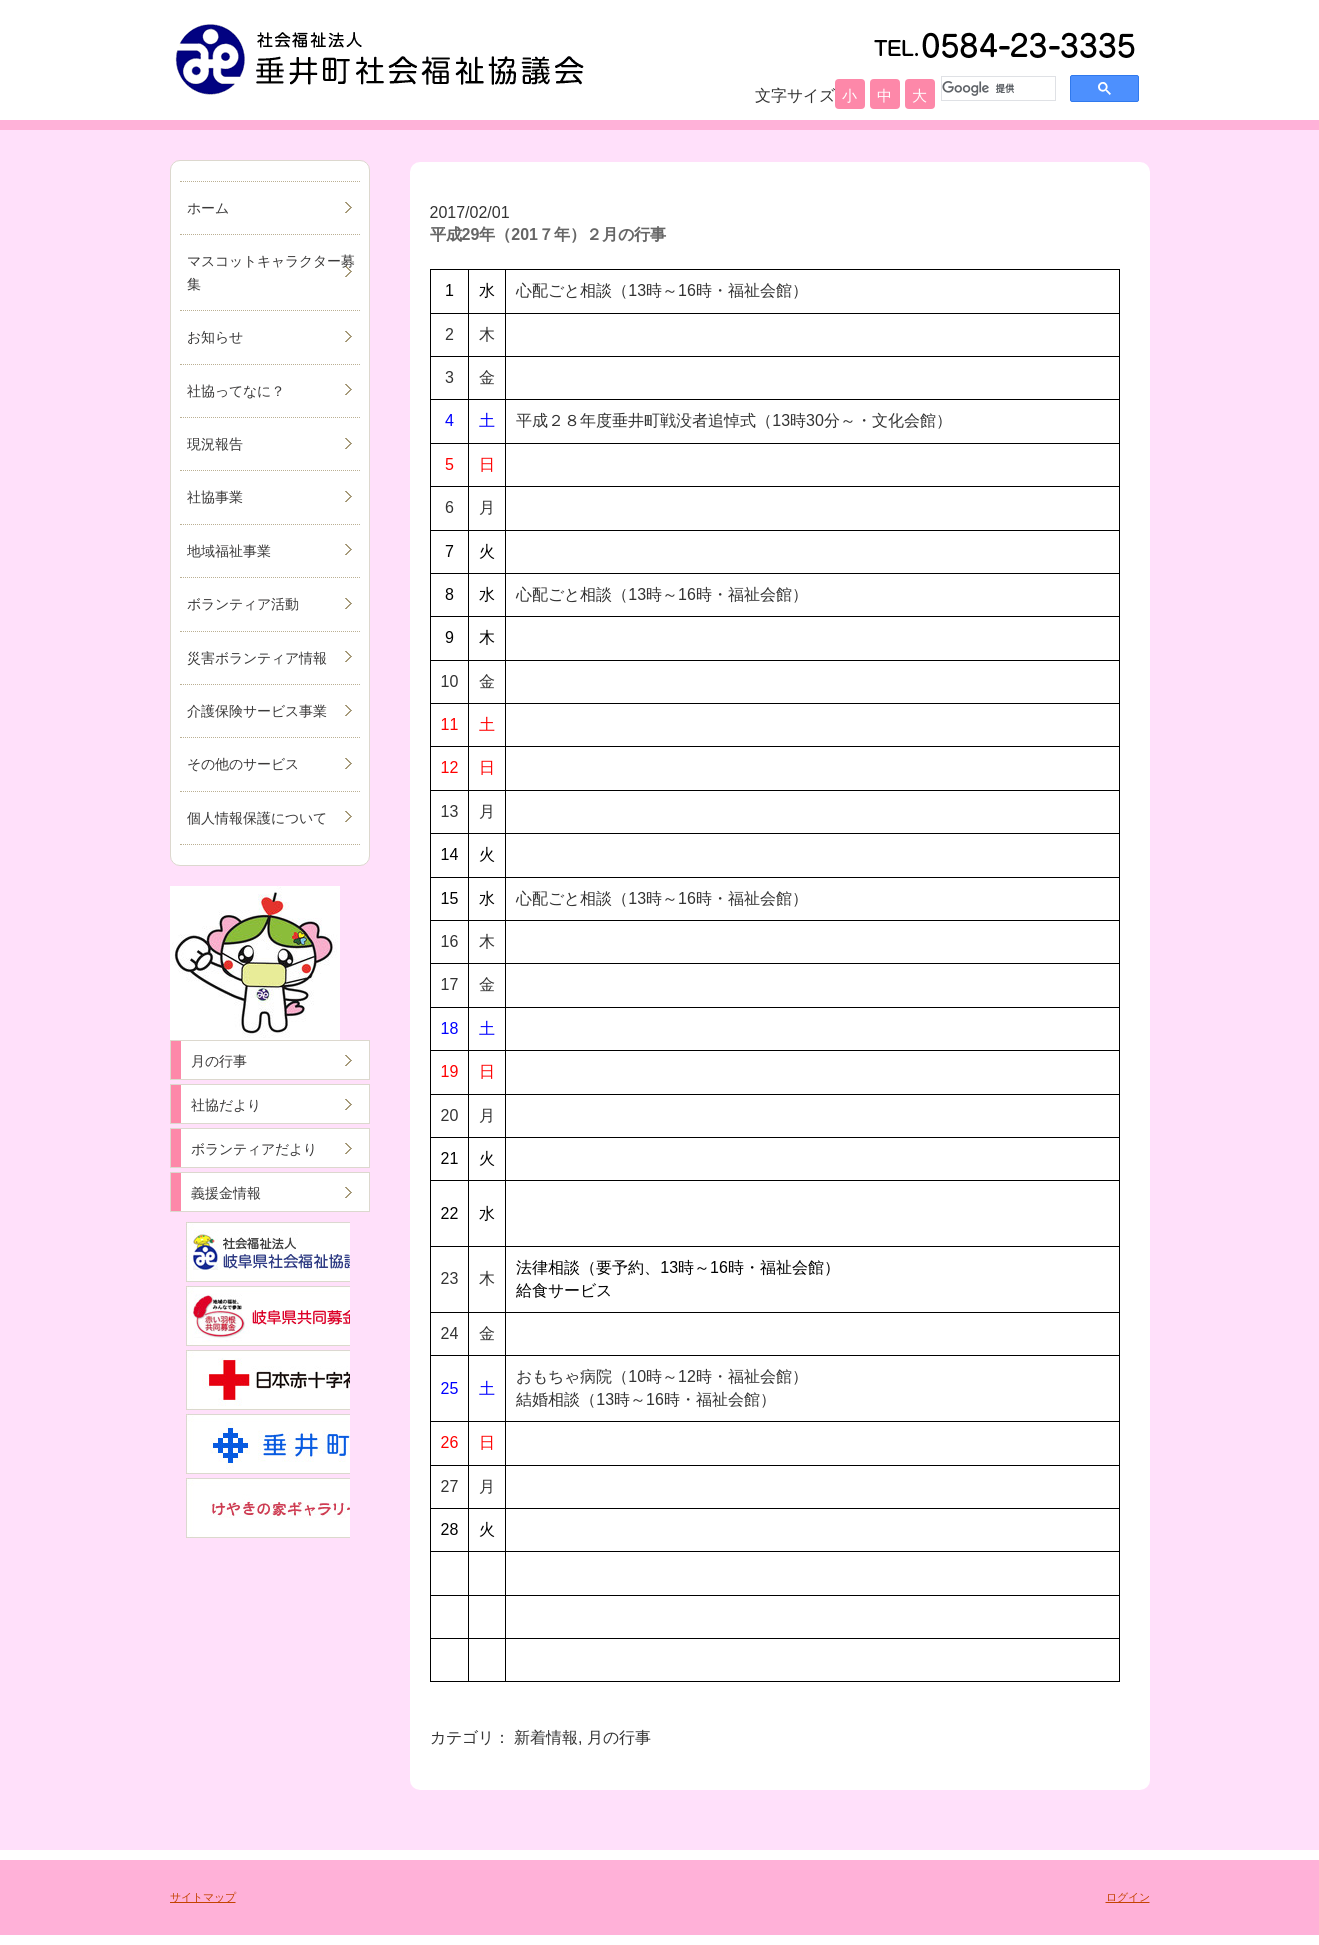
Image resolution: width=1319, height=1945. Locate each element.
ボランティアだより (254, 1149)
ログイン (1128, 1897)
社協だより (226, 1105)
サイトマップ (203, 1897)
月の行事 (219, 1061)
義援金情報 (226, 1193)
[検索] (996, 88)
